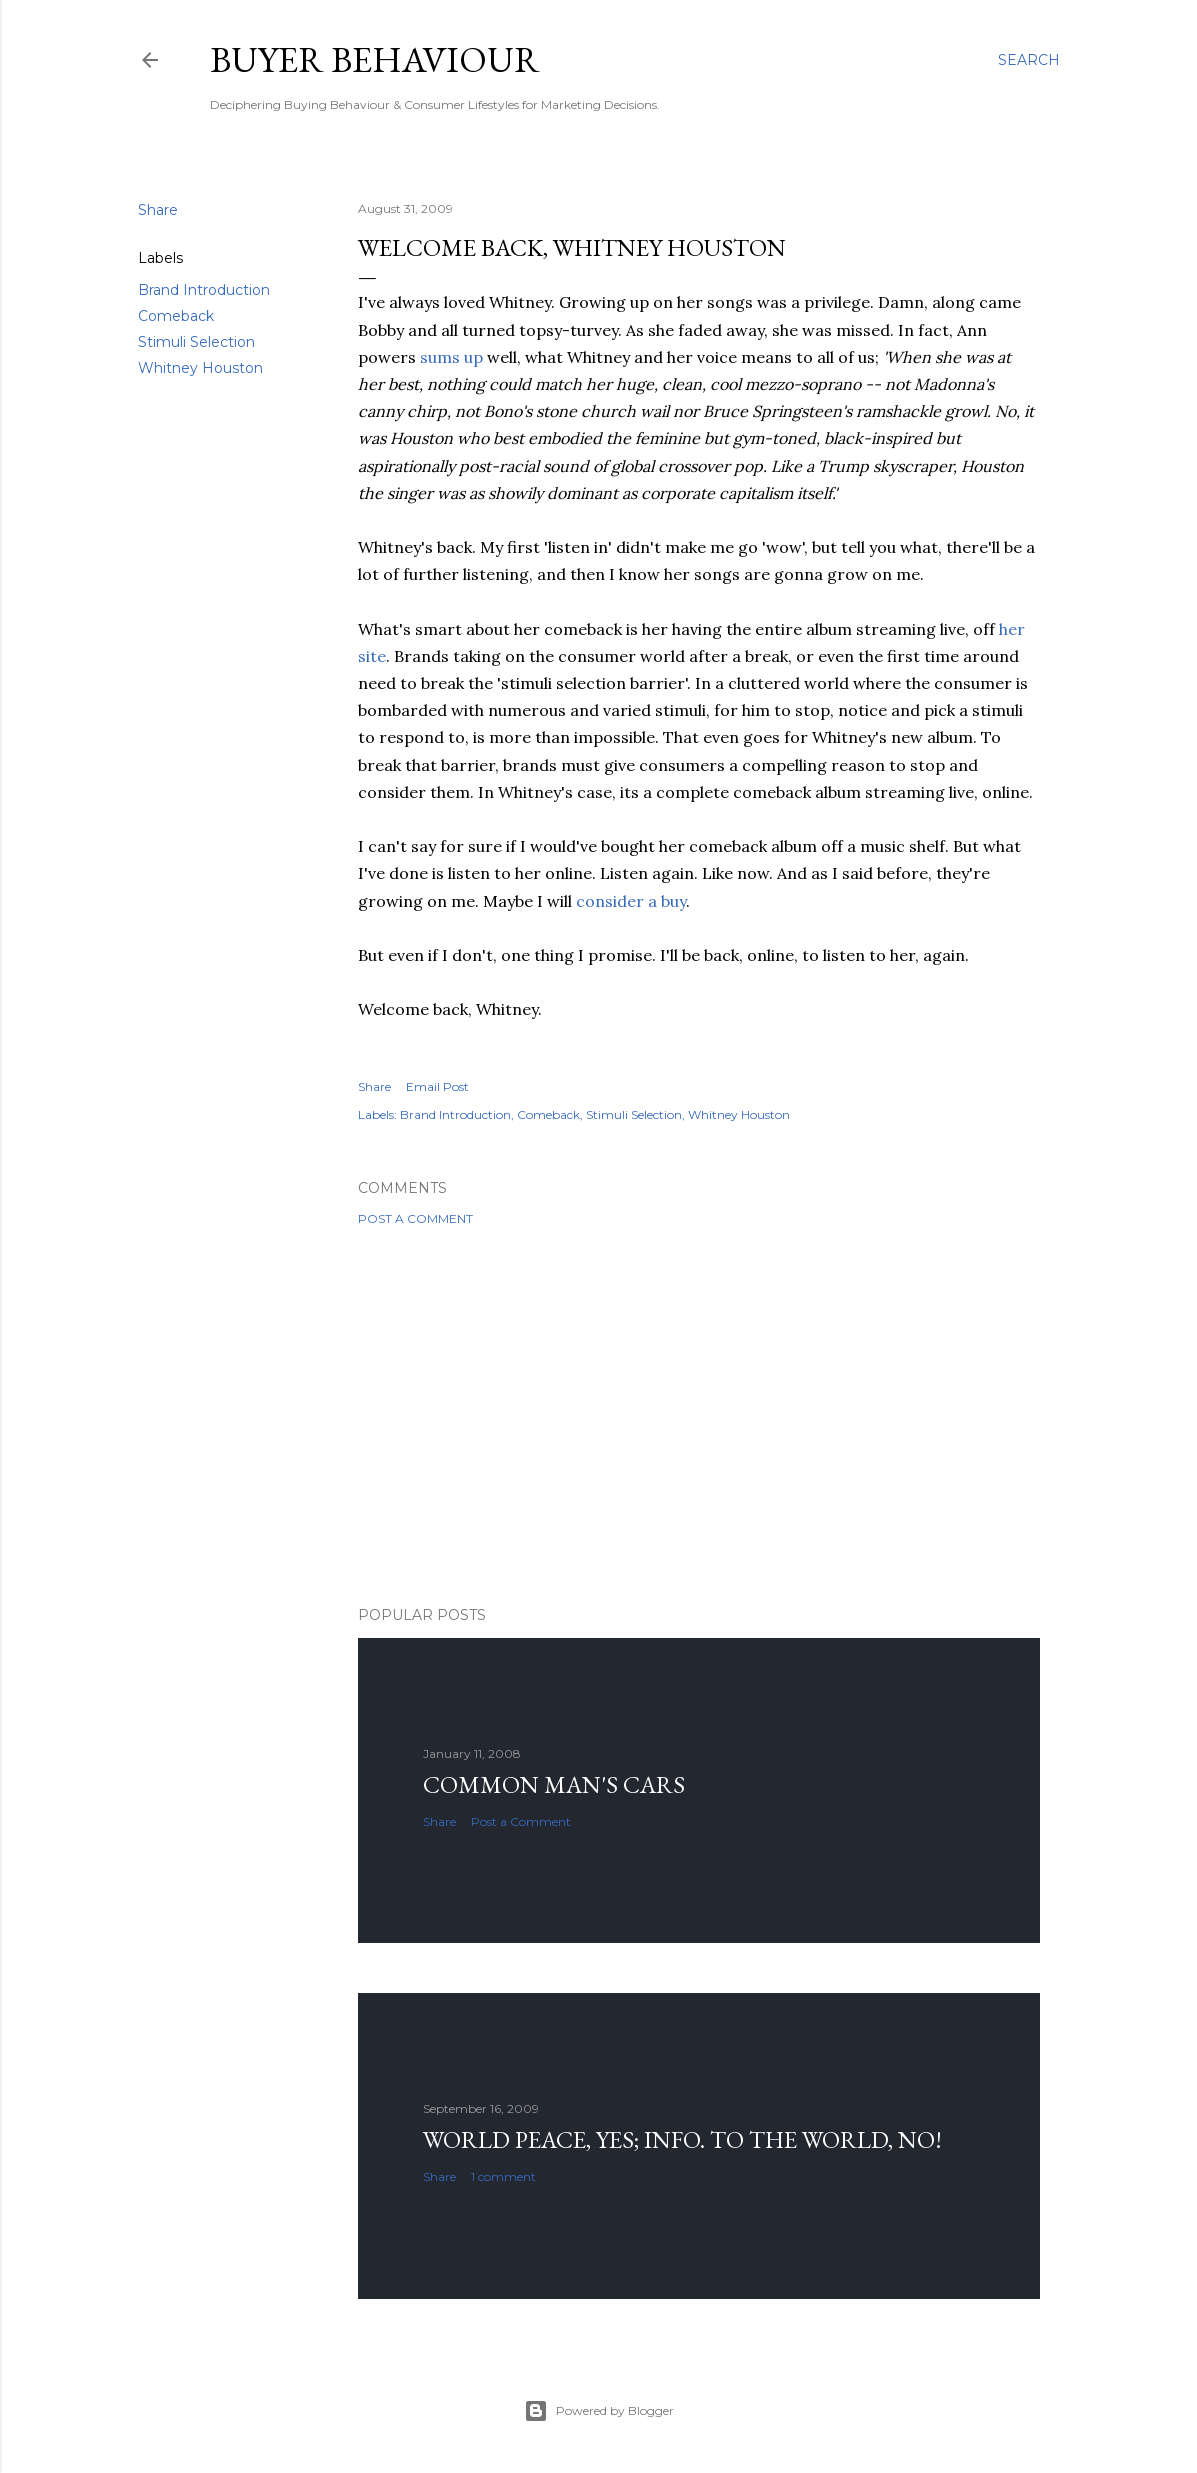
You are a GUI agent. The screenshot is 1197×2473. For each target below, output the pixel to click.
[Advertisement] (699, 1416)
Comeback (176, 316)
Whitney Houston (200, 368)
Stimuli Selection (196, 342)
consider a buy (631, 901)
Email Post (437, 1086)
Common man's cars (554, 1784)
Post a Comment (415, 1218)
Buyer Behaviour (375, 59)
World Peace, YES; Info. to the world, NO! (682, 2139)
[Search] (1029, 60)
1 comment (503, 2176)
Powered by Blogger (599, 2411)
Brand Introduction (204, 290)
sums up (451, 357)
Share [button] (158, 210)
